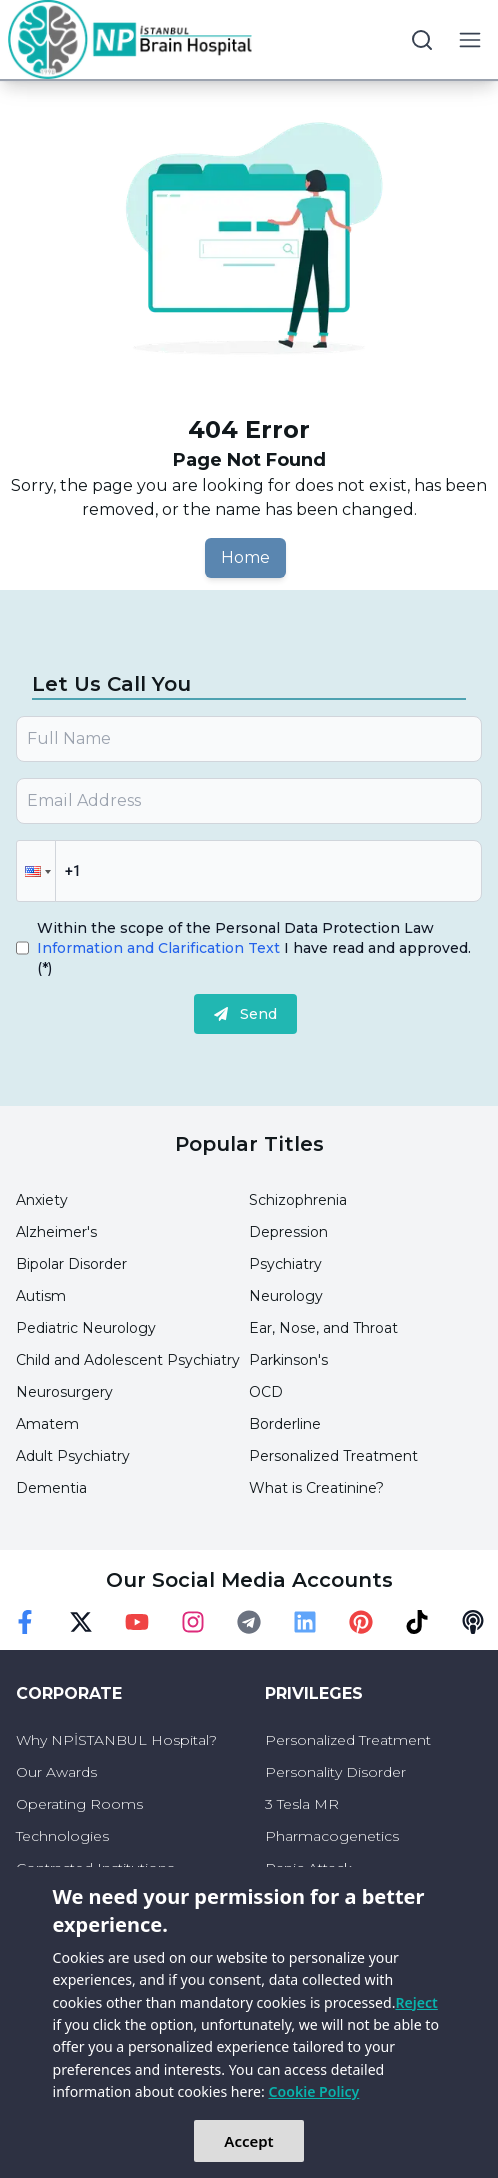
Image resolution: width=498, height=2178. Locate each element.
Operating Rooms (79, 1804)
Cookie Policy (314, 2091)
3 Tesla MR (302, 1804)
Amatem (47, 1424)
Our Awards (56, 1772)
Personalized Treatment (333, 1456)
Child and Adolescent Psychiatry (128, 1360)
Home (245, 557)
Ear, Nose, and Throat (323, 1328)
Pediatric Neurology (86, 1328)
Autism (41, 1296)
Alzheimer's (56, 1232)
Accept (248, 2141)
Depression (288, 1232)
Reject (416, 2002)
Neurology (286, 1296)
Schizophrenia (298, 1200)
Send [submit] (245, 1014)
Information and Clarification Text (160, 948)
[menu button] (470, 40)
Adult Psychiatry (73, 1456)
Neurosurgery (64, 1392)
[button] (36, 871)
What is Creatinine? (316, 1488)
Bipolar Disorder (71, 1264)
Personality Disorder (335, 1772)
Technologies (62, 1836)
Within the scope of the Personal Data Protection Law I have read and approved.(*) (254, 948)
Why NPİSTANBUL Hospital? (116, 1740)
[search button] (422, 40)
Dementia (51, 1488)
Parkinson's (288, 1360)
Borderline (285, 1424)
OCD (266, 1392)
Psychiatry (285, 1264)
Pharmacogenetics (332, 1836)
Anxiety (42, 1200)
